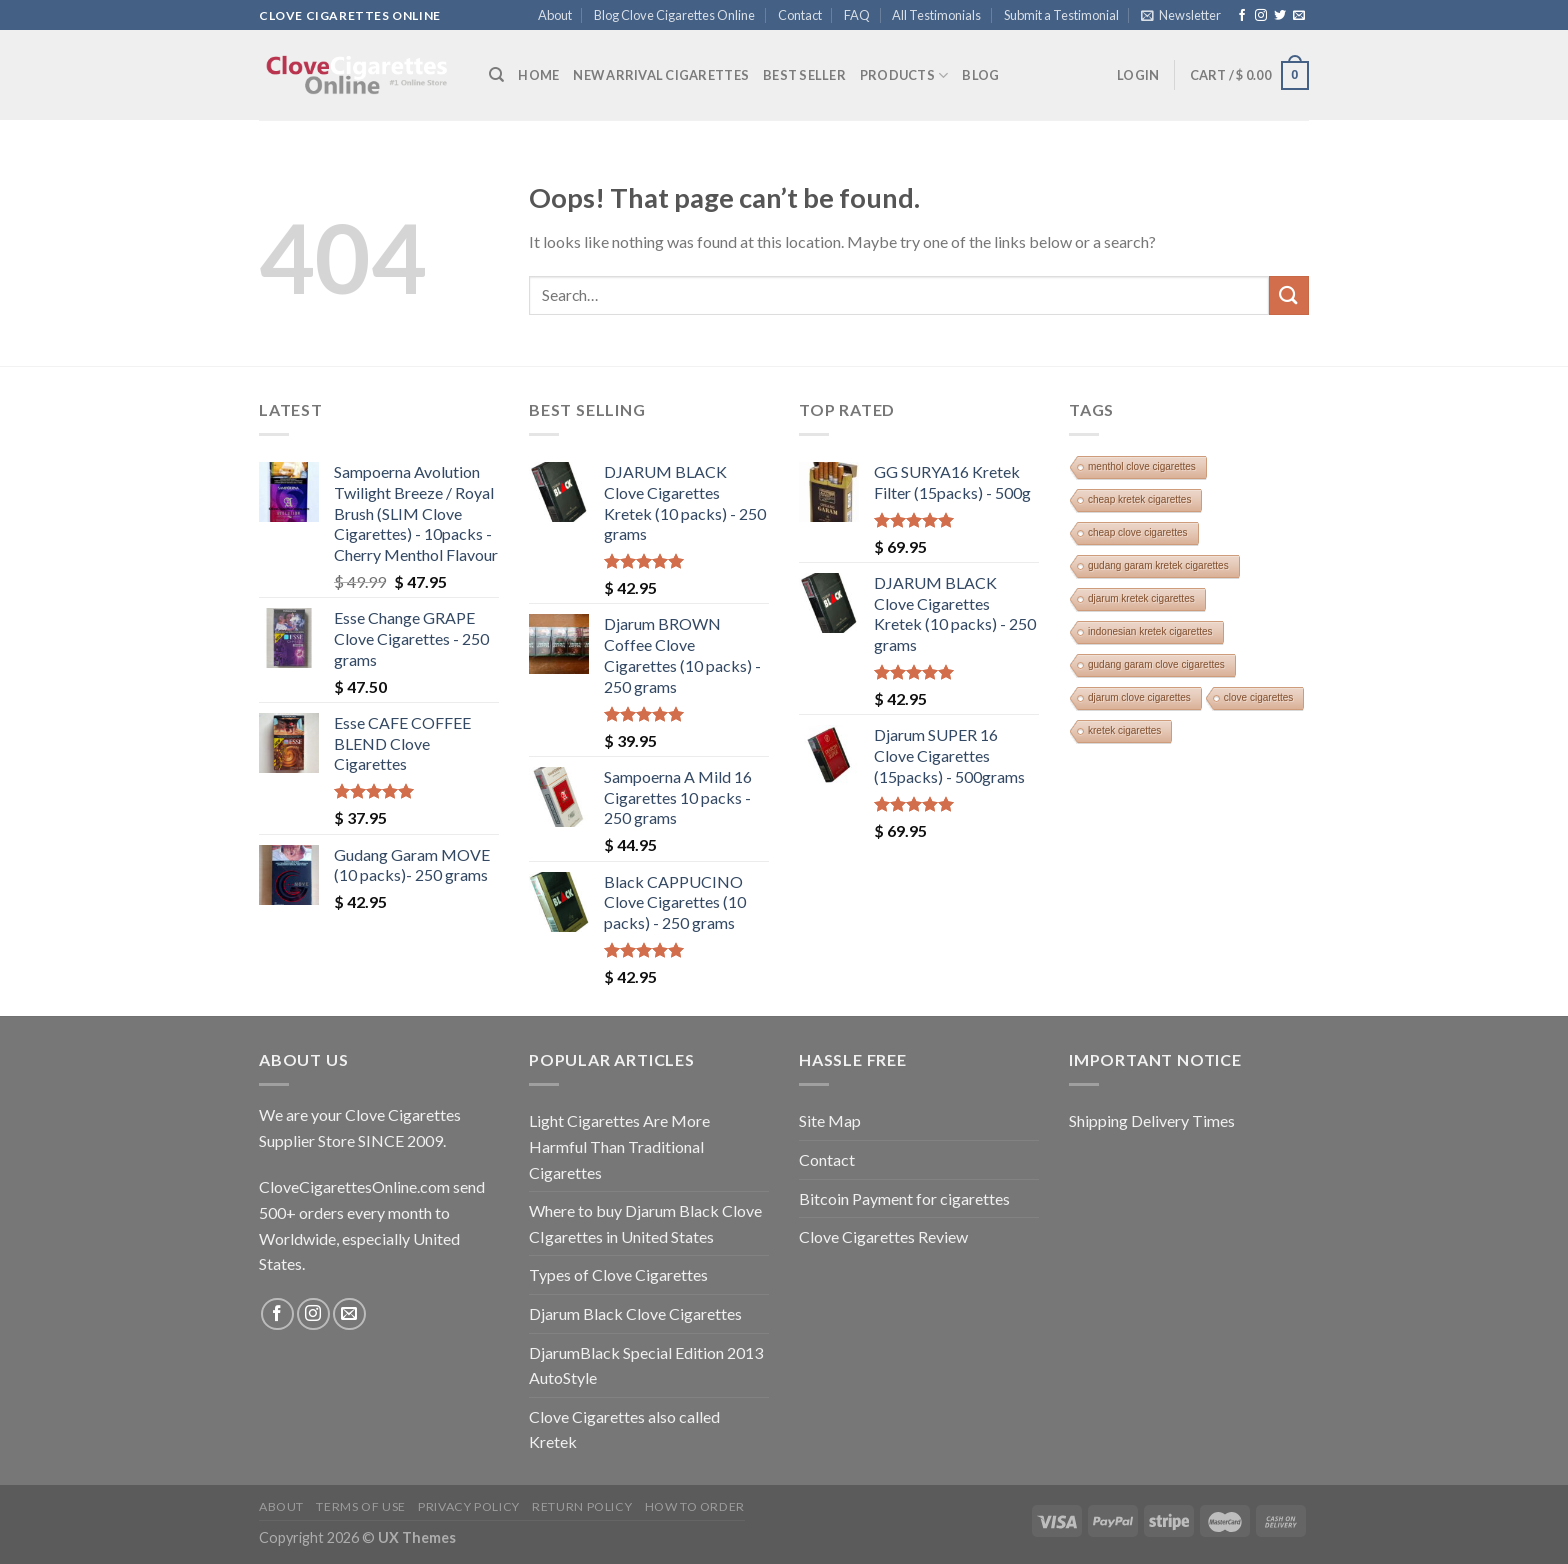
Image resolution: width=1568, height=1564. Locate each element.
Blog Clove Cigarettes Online (674, 15)
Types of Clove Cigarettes (618, 1274)
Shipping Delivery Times (1152, 1120)
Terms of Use (360, 1506)
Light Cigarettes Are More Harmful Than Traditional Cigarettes (619, 1146)
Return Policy (582, 1506)
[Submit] (1289, 295)
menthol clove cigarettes (1142, 466)
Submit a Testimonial (1061, 15)
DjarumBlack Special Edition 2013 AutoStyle (646, 1365)
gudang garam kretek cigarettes (1158, 565)
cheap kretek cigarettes (1139, 499)
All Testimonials (936, 15)
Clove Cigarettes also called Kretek (624, 1429)
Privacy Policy (469, 1506)
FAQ (857, 15)
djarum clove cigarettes (1139, 697)
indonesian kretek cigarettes (1150, 631)
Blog (980, 75)
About (555, 15)
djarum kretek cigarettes (1141, 598)
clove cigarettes (1258, 697)
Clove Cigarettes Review (883, 1236)
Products (904, 75)
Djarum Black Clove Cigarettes (635, 1313)
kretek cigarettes (1124, 730)
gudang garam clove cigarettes (1156, 664)
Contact (800, 15)
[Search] (496, 75)
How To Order (695, 1506)
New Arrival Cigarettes (661, 75)
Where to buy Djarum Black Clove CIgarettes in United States (645, 1223)
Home (538, 75)
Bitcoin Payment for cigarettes (904, 1198)
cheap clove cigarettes (1138, 532)
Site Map (830, 1120)
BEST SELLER (804, 75)
